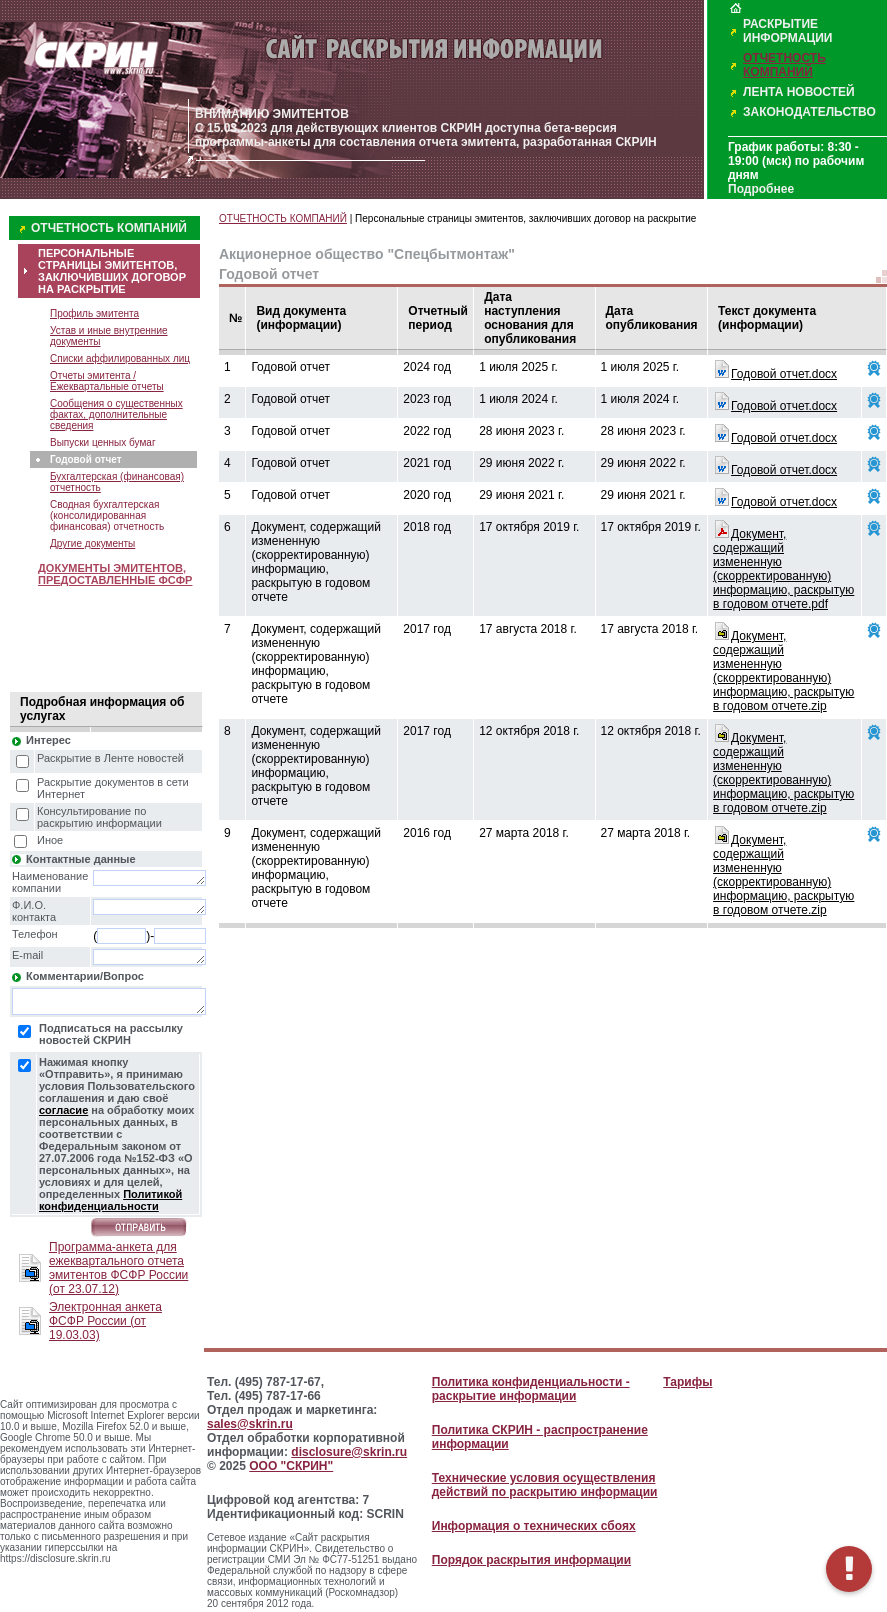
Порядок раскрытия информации (531, 1560)
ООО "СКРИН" (291, 1466)
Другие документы (92, 543)
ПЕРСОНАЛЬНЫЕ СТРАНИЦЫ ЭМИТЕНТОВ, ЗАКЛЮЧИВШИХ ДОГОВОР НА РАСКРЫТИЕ (112, 271)
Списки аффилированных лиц (120, 358)
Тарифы (687, 1382)
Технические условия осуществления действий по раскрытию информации (545, 1485)
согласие (63, 1110)
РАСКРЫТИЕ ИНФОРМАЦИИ (787, 31)
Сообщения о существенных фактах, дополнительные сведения (116, 414)
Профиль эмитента (94, 313)
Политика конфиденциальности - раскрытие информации (531, 1389)
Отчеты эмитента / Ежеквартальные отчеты (107, 381)
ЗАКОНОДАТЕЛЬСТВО (809, 112)
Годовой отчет (86, 459)
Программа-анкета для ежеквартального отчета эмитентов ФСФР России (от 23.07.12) (118, 1268)
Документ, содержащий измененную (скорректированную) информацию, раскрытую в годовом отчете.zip (783, 671)
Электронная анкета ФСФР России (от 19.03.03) (105, 1321)
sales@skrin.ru (250, 1424)
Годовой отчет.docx (784, 374)
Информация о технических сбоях (534, 1526)
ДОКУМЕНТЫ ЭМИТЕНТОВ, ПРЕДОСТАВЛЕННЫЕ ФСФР (115, 574)
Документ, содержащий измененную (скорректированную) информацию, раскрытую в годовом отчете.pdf (783, 569)
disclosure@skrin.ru (349, 1452)
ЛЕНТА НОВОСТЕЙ (799, 92)
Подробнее (761, 189)
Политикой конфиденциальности (110, 1200)
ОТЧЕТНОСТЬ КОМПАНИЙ (784, 65)
